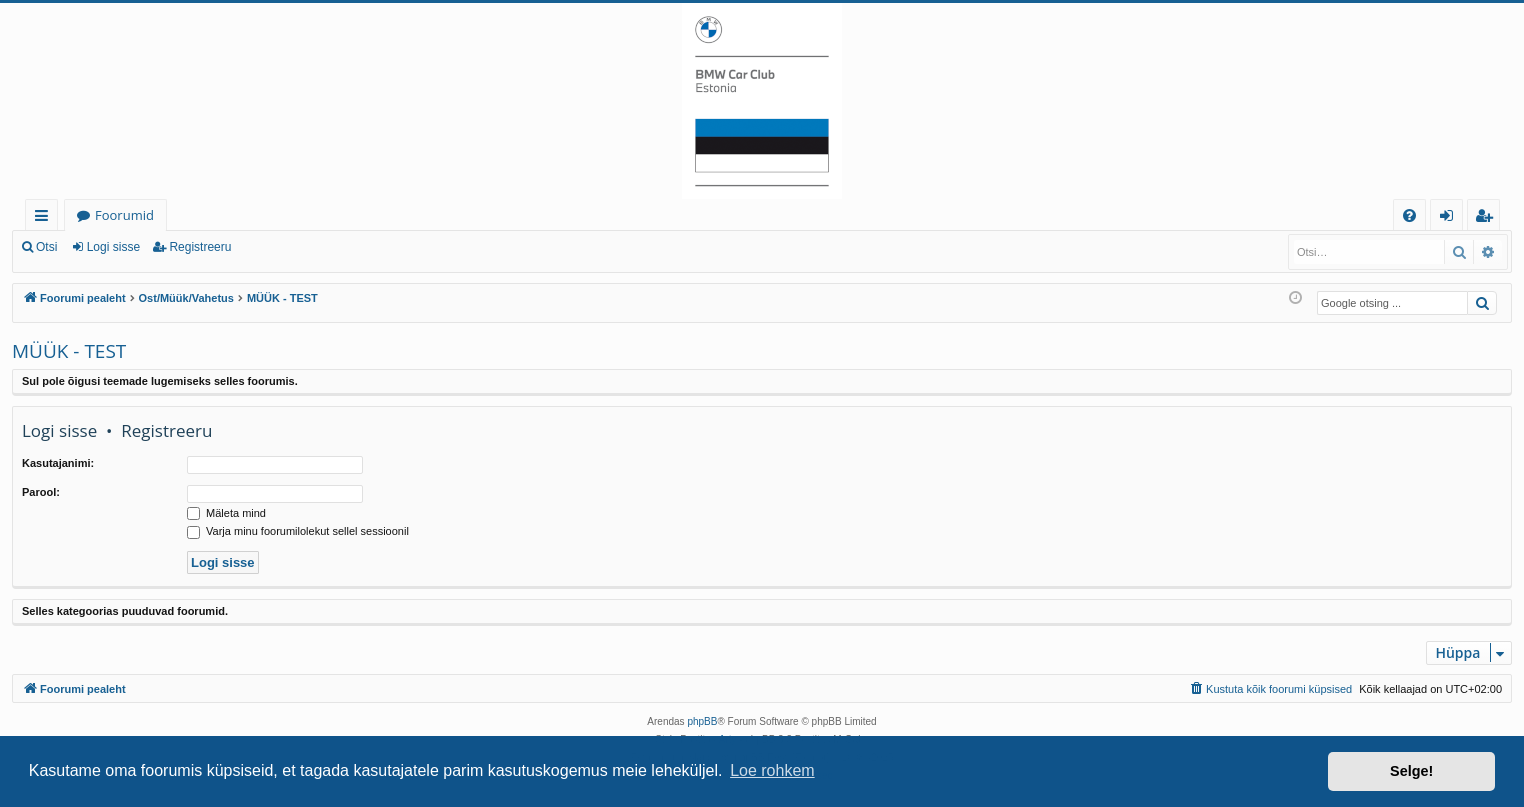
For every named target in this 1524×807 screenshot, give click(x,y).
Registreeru (200, 247)
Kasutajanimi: (58, 463)
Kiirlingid (45, 218)
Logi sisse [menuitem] (1450, 218)
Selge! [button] (1411, 771)
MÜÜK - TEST (69, 351)
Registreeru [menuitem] (1488, 218)
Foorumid (124, 215)
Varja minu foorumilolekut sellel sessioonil (298, 531)
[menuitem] (1409, 215)
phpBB (702, 721)
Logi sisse (113, 247)
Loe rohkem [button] (772, 770)
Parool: (41, 492)
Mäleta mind (226, 513)
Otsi (46, 247)
